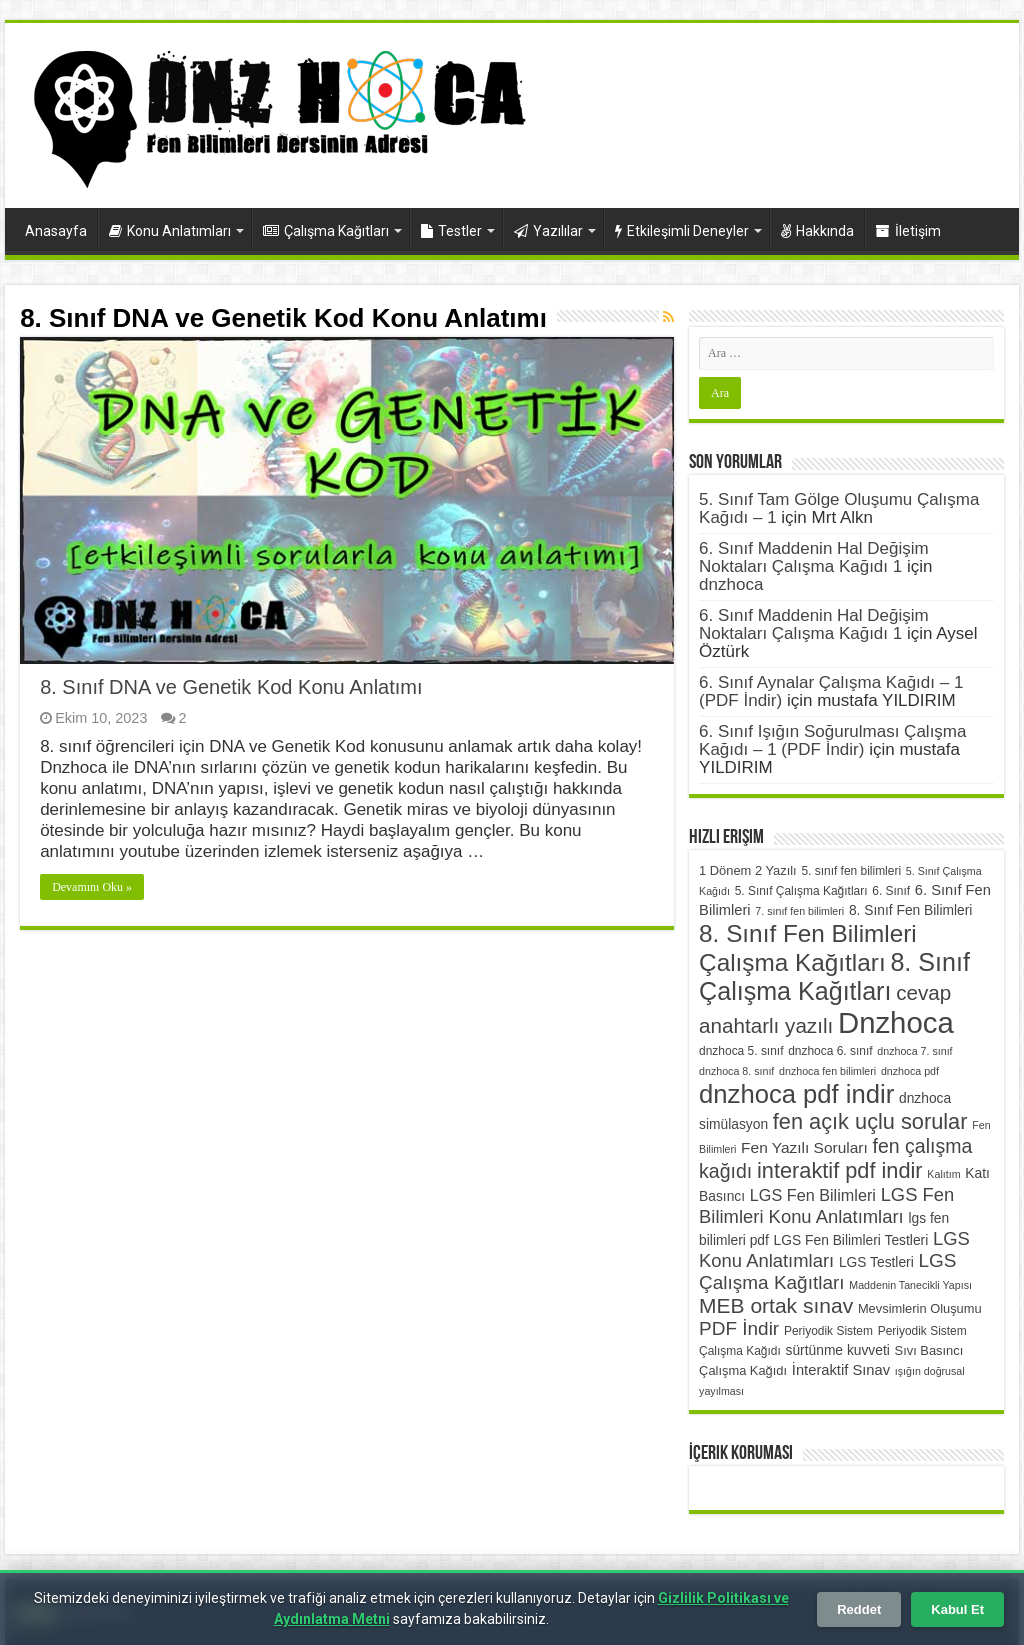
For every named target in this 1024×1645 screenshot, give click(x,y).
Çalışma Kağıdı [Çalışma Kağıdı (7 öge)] (743, 1370)
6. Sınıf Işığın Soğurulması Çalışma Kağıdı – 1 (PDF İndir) (832, 740)
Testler (451, 231)
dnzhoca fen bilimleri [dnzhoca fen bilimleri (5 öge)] (827, 1071)
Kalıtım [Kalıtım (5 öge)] (943, 1174)
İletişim (908, 231)
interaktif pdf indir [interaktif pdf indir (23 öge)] (840, 1170)
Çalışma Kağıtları (326, 231)
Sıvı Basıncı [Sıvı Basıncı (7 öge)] (929, 1350)
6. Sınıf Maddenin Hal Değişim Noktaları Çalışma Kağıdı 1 (814, 557)
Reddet (859, 1609)
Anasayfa (56, 231)
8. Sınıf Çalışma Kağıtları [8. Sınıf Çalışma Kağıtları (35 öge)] (834, 976)
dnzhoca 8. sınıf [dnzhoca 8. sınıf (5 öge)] (736, 1071)
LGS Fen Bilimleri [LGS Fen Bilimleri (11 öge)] (813, 1195)
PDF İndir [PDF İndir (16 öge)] (739, 1328)
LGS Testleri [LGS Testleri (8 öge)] (876, 1262)
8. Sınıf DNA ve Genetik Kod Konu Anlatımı (231, 687)
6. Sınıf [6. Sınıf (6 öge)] (891, 891)
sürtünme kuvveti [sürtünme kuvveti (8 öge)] (838, 1350)
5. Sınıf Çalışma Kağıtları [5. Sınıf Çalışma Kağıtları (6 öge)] (801, 891)
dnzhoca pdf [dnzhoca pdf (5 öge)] (910, 1071)
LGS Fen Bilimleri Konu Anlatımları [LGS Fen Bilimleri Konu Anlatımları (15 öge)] (826, 1205)
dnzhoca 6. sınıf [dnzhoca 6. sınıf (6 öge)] (830, 1051)
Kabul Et (957, 1609)
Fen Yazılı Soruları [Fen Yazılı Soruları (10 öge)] (804, 1147)
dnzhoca (731, 584)
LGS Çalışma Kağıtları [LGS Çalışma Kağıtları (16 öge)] (827, 1271)
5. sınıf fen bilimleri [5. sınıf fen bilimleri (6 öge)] (851, 871)
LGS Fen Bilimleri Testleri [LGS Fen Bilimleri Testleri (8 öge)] (851, 1240)
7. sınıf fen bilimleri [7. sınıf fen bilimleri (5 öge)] (799, 911)
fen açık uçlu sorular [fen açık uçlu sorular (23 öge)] (870, 1121)
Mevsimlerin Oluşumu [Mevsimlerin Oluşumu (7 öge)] (920, 1308)
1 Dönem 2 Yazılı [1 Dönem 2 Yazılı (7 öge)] (748, 870)
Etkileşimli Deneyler (682, 231)
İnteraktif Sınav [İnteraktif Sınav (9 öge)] (841, 1370)
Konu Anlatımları (170, 231)
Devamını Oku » (92, 887)
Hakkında (817, 231)
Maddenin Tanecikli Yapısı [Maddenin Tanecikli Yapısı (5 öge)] (910, 1285)
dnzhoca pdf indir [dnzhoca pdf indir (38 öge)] (796, 1094)
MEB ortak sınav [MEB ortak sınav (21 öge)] (776, 1305)
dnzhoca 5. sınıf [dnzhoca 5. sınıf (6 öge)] (741, 1051)
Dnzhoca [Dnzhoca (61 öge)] (896, 1022)
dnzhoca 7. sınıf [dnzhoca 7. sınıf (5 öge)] (914, 1051)
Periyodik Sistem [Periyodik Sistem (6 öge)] (828, 1331)
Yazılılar (548, 231)
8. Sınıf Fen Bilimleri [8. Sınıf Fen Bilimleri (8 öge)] (910, 910)
